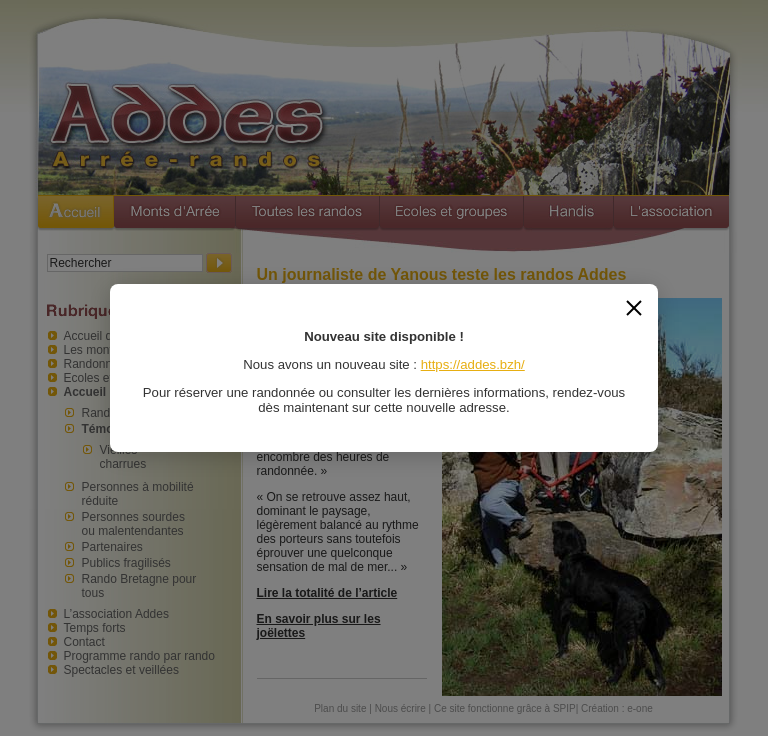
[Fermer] (634, 308)
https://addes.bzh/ (473, 364)
